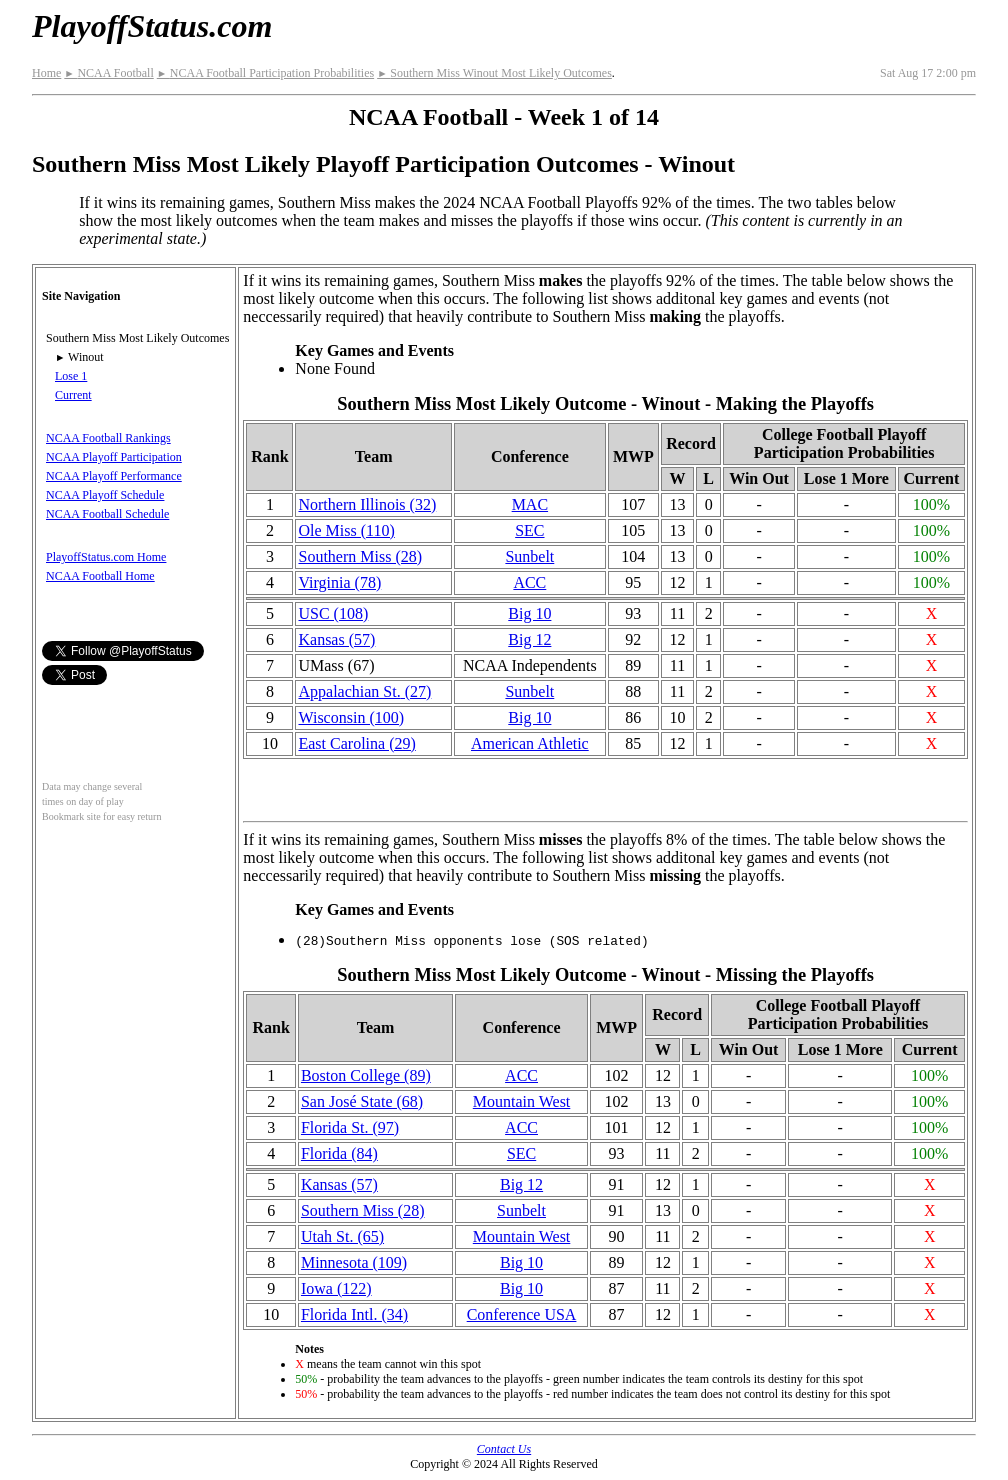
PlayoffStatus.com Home (106, 557)
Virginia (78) (339, 582)
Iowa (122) (336, 1288)
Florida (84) (339, 1153)
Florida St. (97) (350, 1127)
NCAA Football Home (100, 576)
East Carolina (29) (356, 743)
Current (73, 395)
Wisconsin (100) (351, 717)
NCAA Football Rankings (108, 438)
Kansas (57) (336, 639)
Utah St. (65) (342, 1236)
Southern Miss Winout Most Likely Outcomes (494, 73)
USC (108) (333, 613)
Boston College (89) (366, 1075)
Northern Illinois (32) (367, 504)
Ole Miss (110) (346, 530)
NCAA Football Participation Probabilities (265, 73)
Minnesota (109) (354, 1262)
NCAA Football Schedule (107, 514)
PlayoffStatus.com (152, 26)
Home (46, 73)
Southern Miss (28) (360, 556)
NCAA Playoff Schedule (105, 495)
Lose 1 (71, 376)
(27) (364, 691)
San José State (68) (362, 1101)
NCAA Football (108, 73)
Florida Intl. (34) (354, 1314)
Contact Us (504, 1449)
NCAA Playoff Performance (114, 476)
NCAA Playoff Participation (114, 457)
